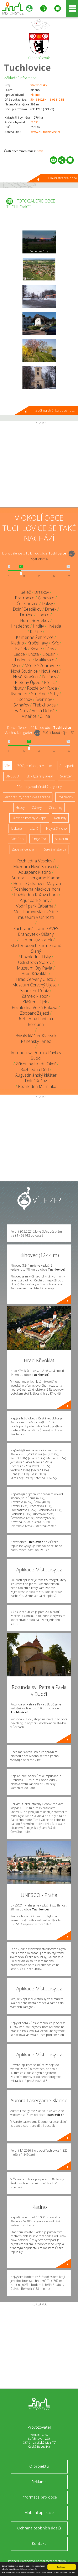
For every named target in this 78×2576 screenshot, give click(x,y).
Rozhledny (65, 797)
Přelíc (49, 682)
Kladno (35, 95)
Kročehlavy (37, 643)
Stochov (24, 699)
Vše (7, 765)
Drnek (50, 609)
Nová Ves (49, 671)
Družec (26, 615)
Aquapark (66, 765)
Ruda (52, 688)
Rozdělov (35, 688)
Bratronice (24, 598)
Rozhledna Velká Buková (34, 1007)
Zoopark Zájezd (34, 1013)
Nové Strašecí (25, 677)
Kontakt (39, 2543)
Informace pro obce (39, 2497)
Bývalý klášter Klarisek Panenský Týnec (36, 1038)
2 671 (35, 122)
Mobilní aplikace (39, 2512)
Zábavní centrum (24, 849)
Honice (43, 615)
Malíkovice (44, 660)
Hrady (20, 807)
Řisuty (18, 688)
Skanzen (66, 776)
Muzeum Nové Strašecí (34, 866)
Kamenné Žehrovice (34, 637)
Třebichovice (44, 705)
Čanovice (46, 598)
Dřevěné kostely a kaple (29, 818)
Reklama (39, 2481)
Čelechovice (27, 603)
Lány (49, 648)
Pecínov (49, 677)
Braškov (41, 592)
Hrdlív (38, 626)
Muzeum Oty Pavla (34, 968)
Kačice (36, 631)
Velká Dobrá (43, 710)
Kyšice (36, 648)
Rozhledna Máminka (37, 1086)
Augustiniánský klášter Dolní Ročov (36, 1078)
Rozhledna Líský (36, 957)
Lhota (33, 654)
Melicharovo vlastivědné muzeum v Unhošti (36, 914)
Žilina (45, 716)
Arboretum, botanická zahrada (27, 797)
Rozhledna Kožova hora (36, 894)
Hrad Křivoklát (34, 973)
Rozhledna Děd (34, 1069)
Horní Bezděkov (34, 620)
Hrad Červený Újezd (34, 979)
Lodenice (23, 660)
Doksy (47, 603)
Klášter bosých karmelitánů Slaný (35, 948)
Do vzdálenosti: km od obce (34, 553)
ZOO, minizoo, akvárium (34, 765)
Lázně (33, 828)
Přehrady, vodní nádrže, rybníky (39, 786)
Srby (40, 151)
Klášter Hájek (34, 1002)
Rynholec (19, 693)
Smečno (39, 693)
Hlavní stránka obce (62, 178)
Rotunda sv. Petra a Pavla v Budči (36, 1055)
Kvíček (21, 648)
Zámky (37, 807)
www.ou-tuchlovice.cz (45, 132)
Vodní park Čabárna (34, 906)
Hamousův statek (36, 940)
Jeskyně (16, 828)
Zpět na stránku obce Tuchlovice (56, 410)
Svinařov (21, 705)
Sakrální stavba (55, 849)
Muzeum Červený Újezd (34, 985)
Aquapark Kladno (35, 872)
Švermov (44, 699)
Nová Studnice (24, 671)
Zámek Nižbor (35, 996)
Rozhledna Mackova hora (37, 889)
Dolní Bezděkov (27, 609)
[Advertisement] (39, 466)
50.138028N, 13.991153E (47, 99)
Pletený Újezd (28, 682)
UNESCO (12, 776)
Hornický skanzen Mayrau (37, 883)
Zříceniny (55, 807)
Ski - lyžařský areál (39, 776)
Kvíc (55, 643)
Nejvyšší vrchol (56, 828)
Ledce (19, 654)
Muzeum (61, 839)
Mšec (16, 665)
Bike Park (17, 839)
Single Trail (39, 839)
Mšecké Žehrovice (41, 665)
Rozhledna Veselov (34, 861)
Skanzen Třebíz (34, 990)
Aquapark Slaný (34, 900)
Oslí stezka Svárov (34, 962)
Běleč (26, 592)
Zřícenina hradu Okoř (36, 1064)
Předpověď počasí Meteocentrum (43, 2561)
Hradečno (20, 626)
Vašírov (21, 710)
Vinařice (29, 716)
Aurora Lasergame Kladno (35, 878)
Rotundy (60, 818)
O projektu (39, 2466)
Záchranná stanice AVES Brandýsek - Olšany (35, 931)
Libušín (49, 654)
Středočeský (38, 85)
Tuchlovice (27, 67)
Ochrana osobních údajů (39, 2527)
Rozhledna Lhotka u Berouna (35, 1021)
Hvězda (54, 626)
